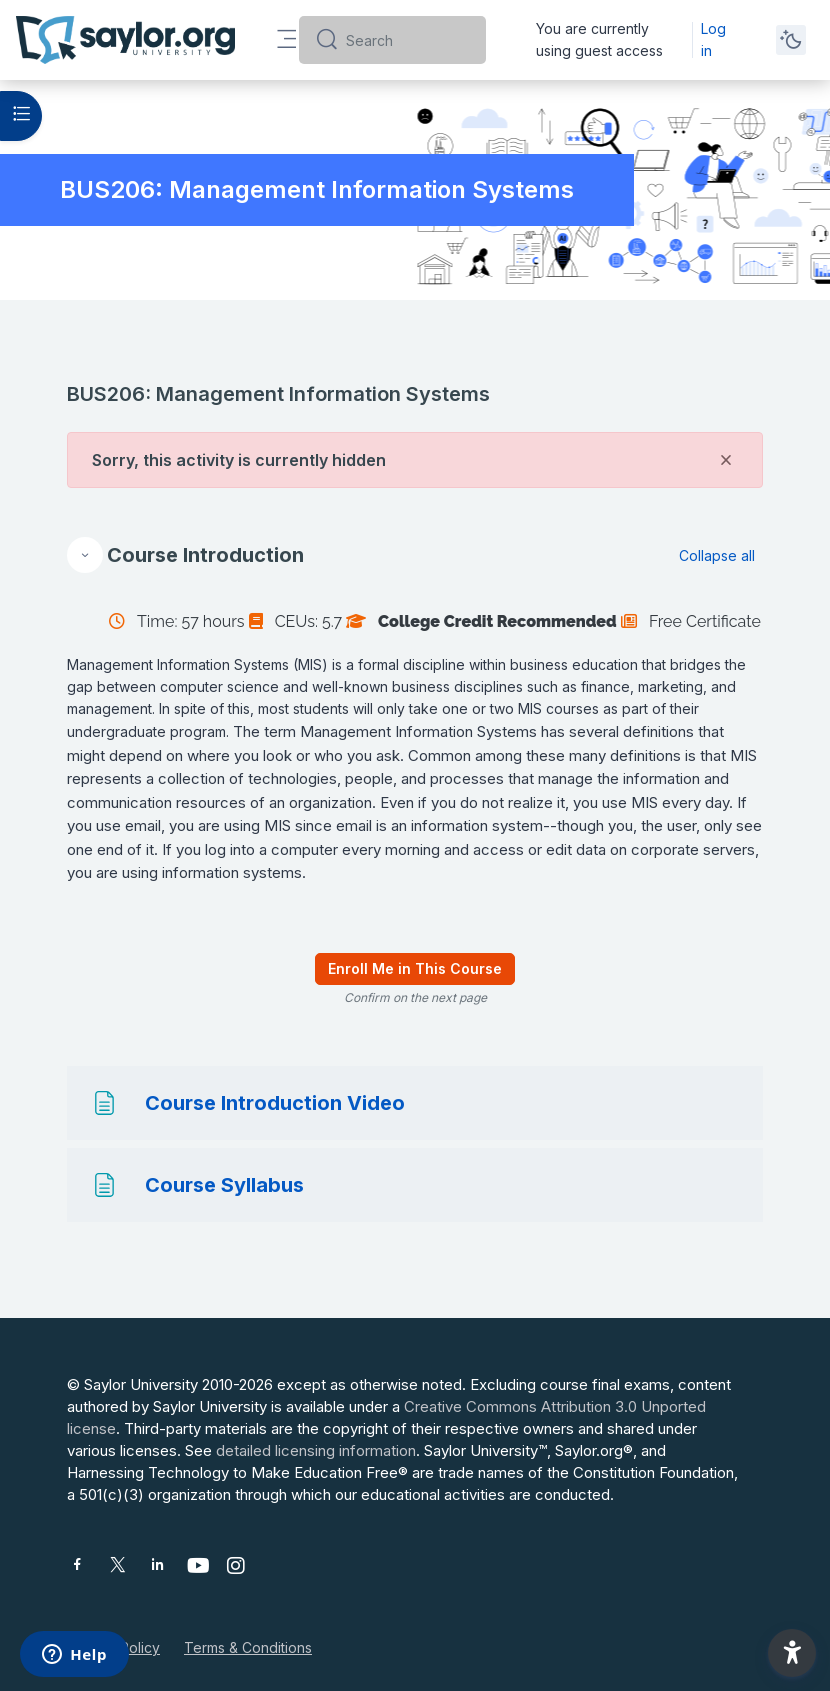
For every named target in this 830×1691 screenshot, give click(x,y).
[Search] (408, 40)
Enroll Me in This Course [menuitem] (415, 968)
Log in (713, 39)
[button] (85, 555)
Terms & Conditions (248, 1647)
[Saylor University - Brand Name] (125, 40)
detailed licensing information (316, 1450)
